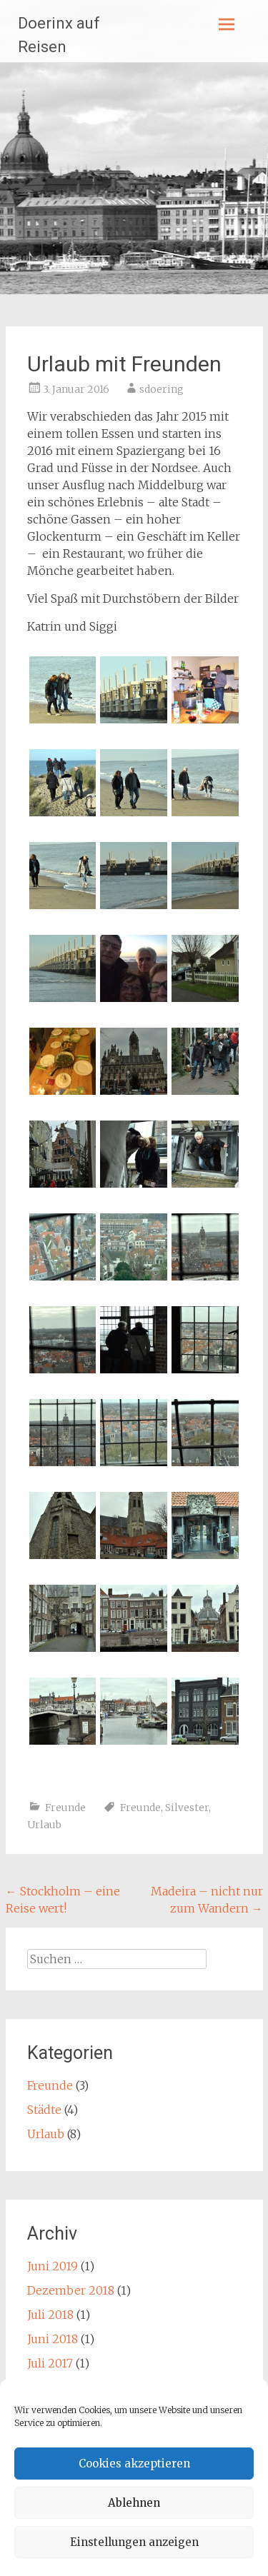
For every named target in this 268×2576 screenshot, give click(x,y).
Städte (44, 2110)
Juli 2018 (50, 2314)
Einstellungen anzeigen (134, 2542)
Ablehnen (134, 2503)
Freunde (65, 1807)
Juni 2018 (52, 2339)
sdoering (161, 389)
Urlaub (44, 1824)
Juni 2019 (52, 2266)
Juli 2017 (50, 2363)
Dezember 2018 (70, 2290)
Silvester (187, 1807)
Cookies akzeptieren (134, 2463)
